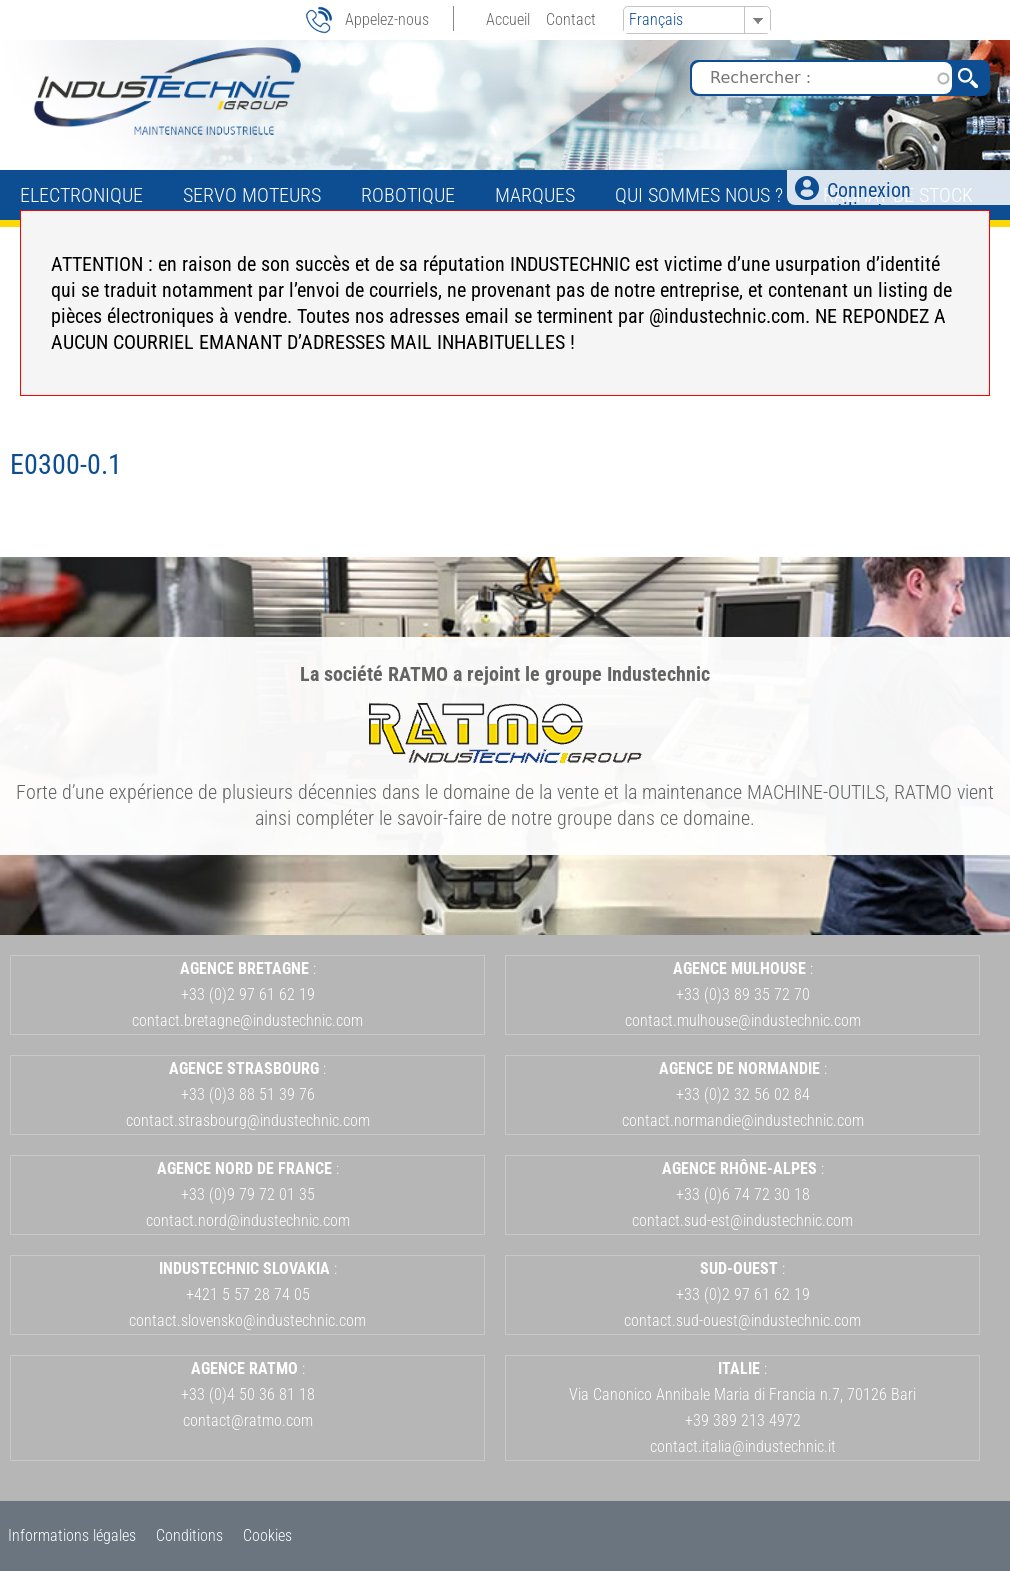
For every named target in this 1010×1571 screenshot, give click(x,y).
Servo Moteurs (252, 195)
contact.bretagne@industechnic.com (247, 1020)
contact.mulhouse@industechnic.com (743, 1020)
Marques (535, 195)
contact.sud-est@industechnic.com (742, 1220)
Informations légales (72, 1535)
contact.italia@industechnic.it (743, 1446)
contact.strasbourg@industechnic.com (248, 1120)
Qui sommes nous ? (699, 195)
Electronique (81, 195)
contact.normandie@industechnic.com (743, 1120)
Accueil (508, 19)
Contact (571, 19)
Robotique (408, 195)
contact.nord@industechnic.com (248, 1220)
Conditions (189, 1535)
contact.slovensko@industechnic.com (247, 1320)
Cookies (267, 1535)
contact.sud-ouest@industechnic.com (742, 1320)
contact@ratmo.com (248, 1420)
